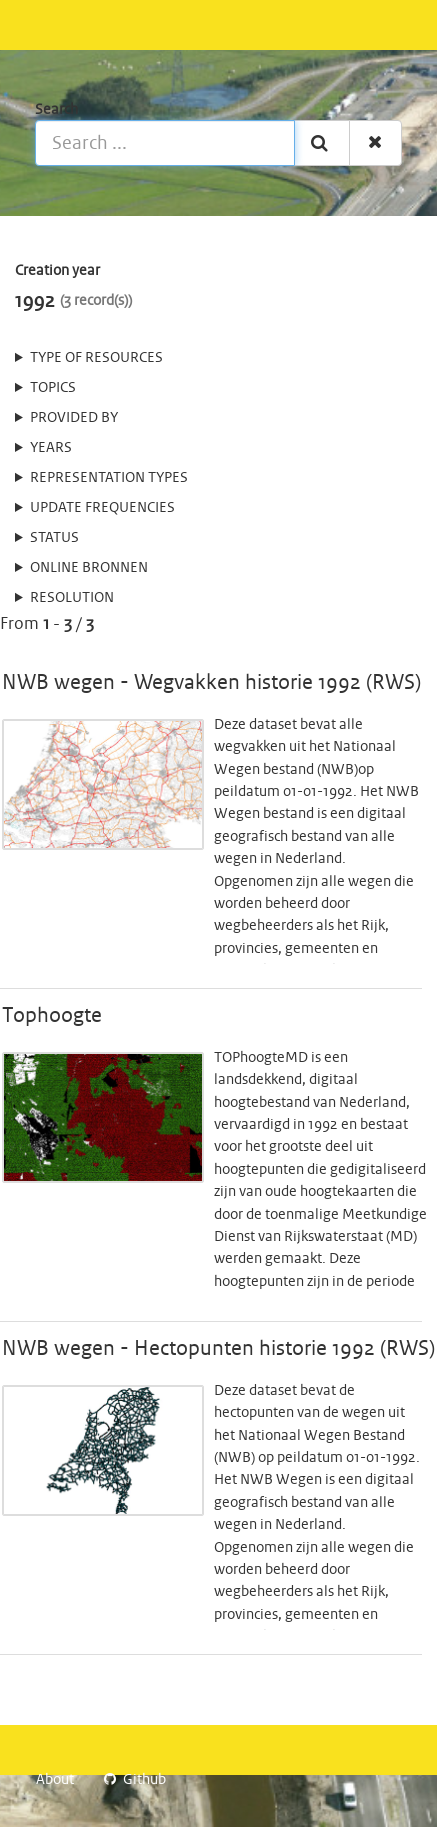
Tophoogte (52, 1016)
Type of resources (96, 358)
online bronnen (89, 568)
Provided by (74, 418)
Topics (53, 388)
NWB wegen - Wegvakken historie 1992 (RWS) (211, 683)
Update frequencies (102, 508)
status (54, 538)
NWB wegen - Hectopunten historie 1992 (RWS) (218, 1349)
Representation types (109, 478)
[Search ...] (165, 143)
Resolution (72, 598)
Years (51, 448)
